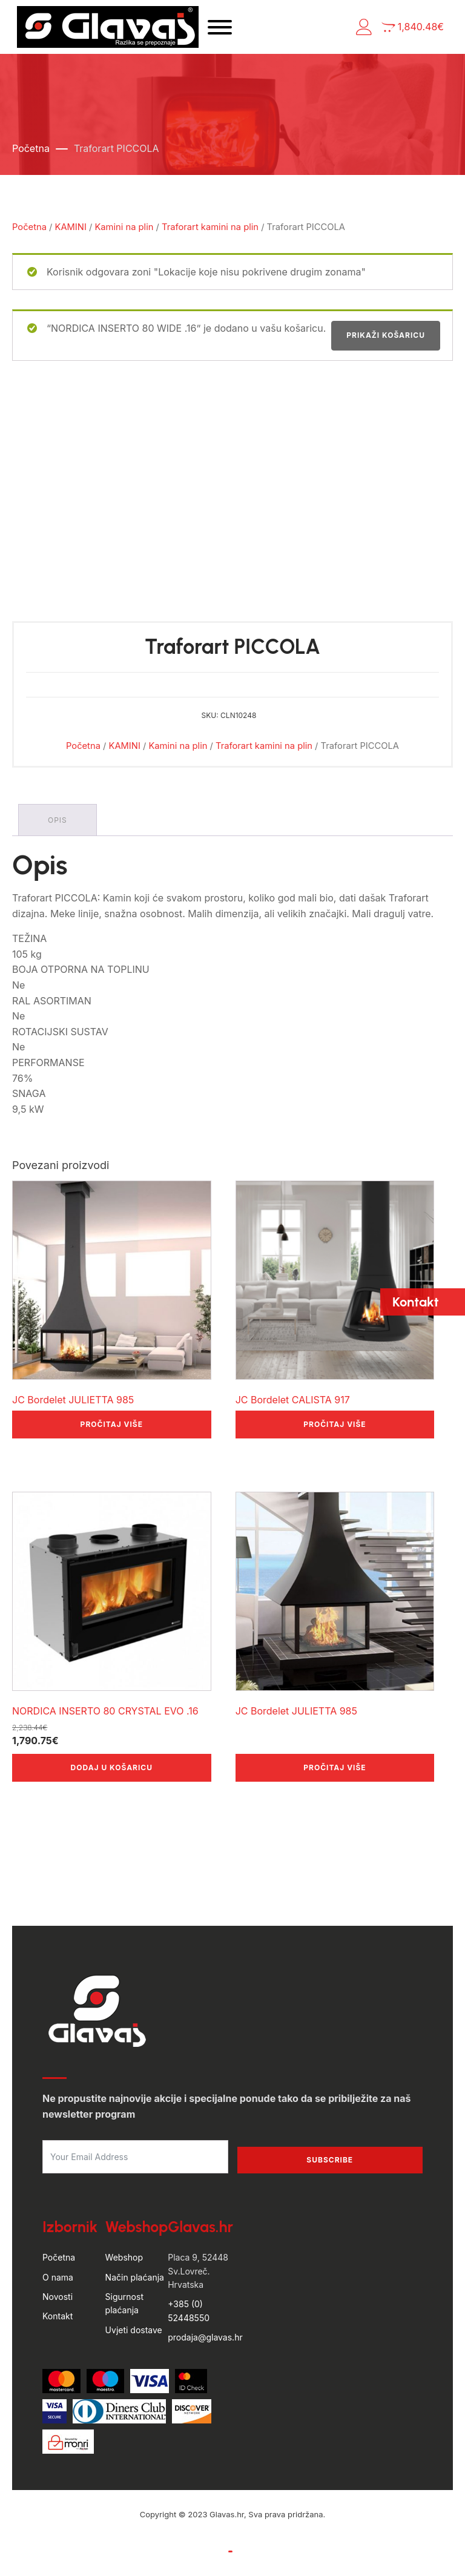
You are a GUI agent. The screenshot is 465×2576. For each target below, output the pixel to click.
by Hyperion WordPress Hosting (232, 2526)
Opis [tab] (57, 820)
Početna (31, 148)
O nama (57, 2277)
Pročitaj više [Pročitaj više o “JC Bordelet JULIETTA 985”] (112, 1424)
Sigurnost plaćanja (124, 2303)
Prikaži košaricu (385, 335)
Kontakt (57, 2316)
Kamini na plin (123, 227)
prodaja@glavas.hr (205, 2337)
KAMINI (71, 227)
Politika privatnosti (272, 2551)
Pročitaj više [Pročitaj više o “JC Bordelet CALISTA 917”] (334, 1424)
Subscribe (329, 2159)
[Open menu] (220, 27)
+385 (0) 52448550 (188, 2310)
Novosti (57, 2296)
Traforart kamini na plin (210, 227)
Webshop (124, 2257)
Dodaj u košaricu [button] (112, 1767)
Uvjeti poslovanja (190, 2551)
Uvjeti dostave (133, 2330)
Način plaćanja (134, 2277)
